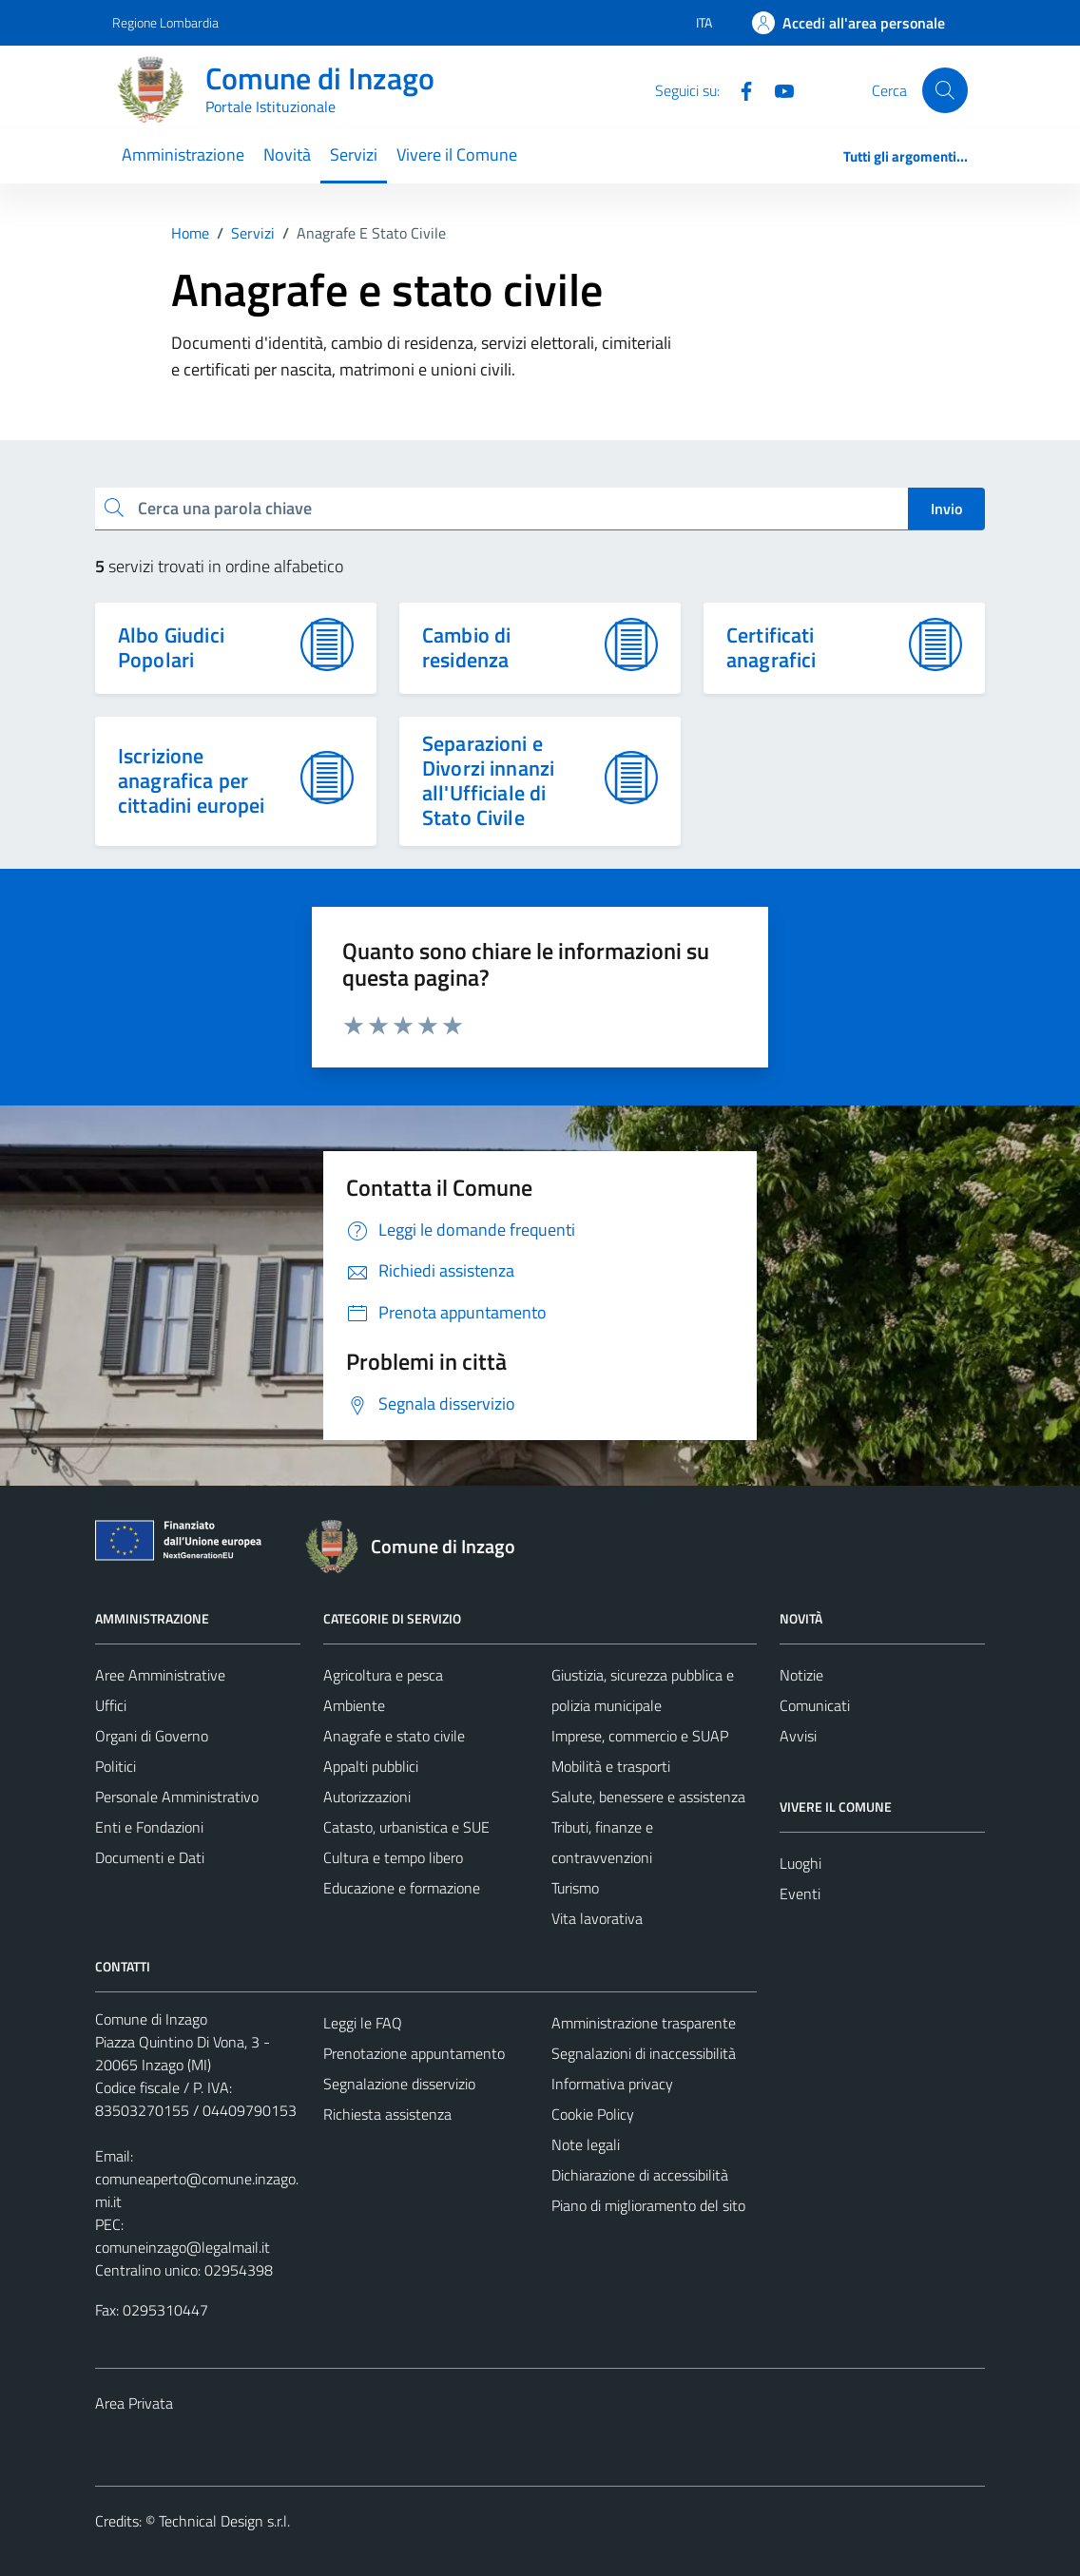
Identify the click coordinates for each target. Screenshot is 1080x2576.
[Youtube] (777, 89)
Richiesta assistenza (387, 2114)
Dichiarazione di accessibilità (639, 2174)
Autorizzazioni (367, 1796)
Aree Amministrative (160, 1674)
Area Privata (134, 2403)
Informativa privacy (612, 2083)
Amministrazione (183, 154)
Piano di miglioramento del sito (648, 2205)
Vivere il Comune (456, 154)
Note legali (585, 2144)
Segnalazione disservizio (399, 2083)
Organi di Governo (151, 1735)
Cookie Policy (592, 2114)
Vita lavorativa (597, 1918)
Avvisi (798, 1735)
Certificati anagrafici (771, 647)
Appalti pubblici (370, 1766)
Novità (287, 154)
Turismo (575, 1887)
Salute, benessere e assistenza (648, 1796)
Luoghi (800, 1863)
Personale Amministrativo (177, 1796)
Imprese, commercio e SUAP (639, 1735)
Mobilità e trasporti (610, 1766)
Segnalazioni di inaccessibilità (643, 2053)
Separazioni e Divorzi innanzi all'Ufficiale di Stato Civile (488, 780)
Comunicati (815, 1705)
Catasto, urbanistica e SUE (406, 1827)
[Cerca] (945, 90)
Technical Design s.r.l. (224, 2520)
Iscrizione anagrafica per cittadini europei (191, 780)
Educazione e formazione (401, 1887)
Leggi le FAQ (362, 2022)
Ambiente (354, 1705)
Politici (115, 1766)
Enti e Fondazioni (149, 1827)
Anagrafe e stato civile (394, 1735)
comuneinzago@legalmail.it (182, 2247)
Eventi (800, 1893)
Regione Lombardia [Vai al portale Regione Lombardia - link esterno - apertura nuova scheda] (165, 22)
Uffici (110, 1705)
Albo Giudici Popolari (171, 647)
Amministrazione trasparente (643, 2022)
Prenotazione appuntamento (414, 2053)
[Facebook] (739, 89)
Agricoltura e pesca (383, 1674)
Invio (946, 508)
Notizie (801, 1674)
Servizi (353, 154)
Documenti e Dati (149, 1857)
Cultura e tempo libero (393, 1857)
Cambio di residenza (466, 647)
